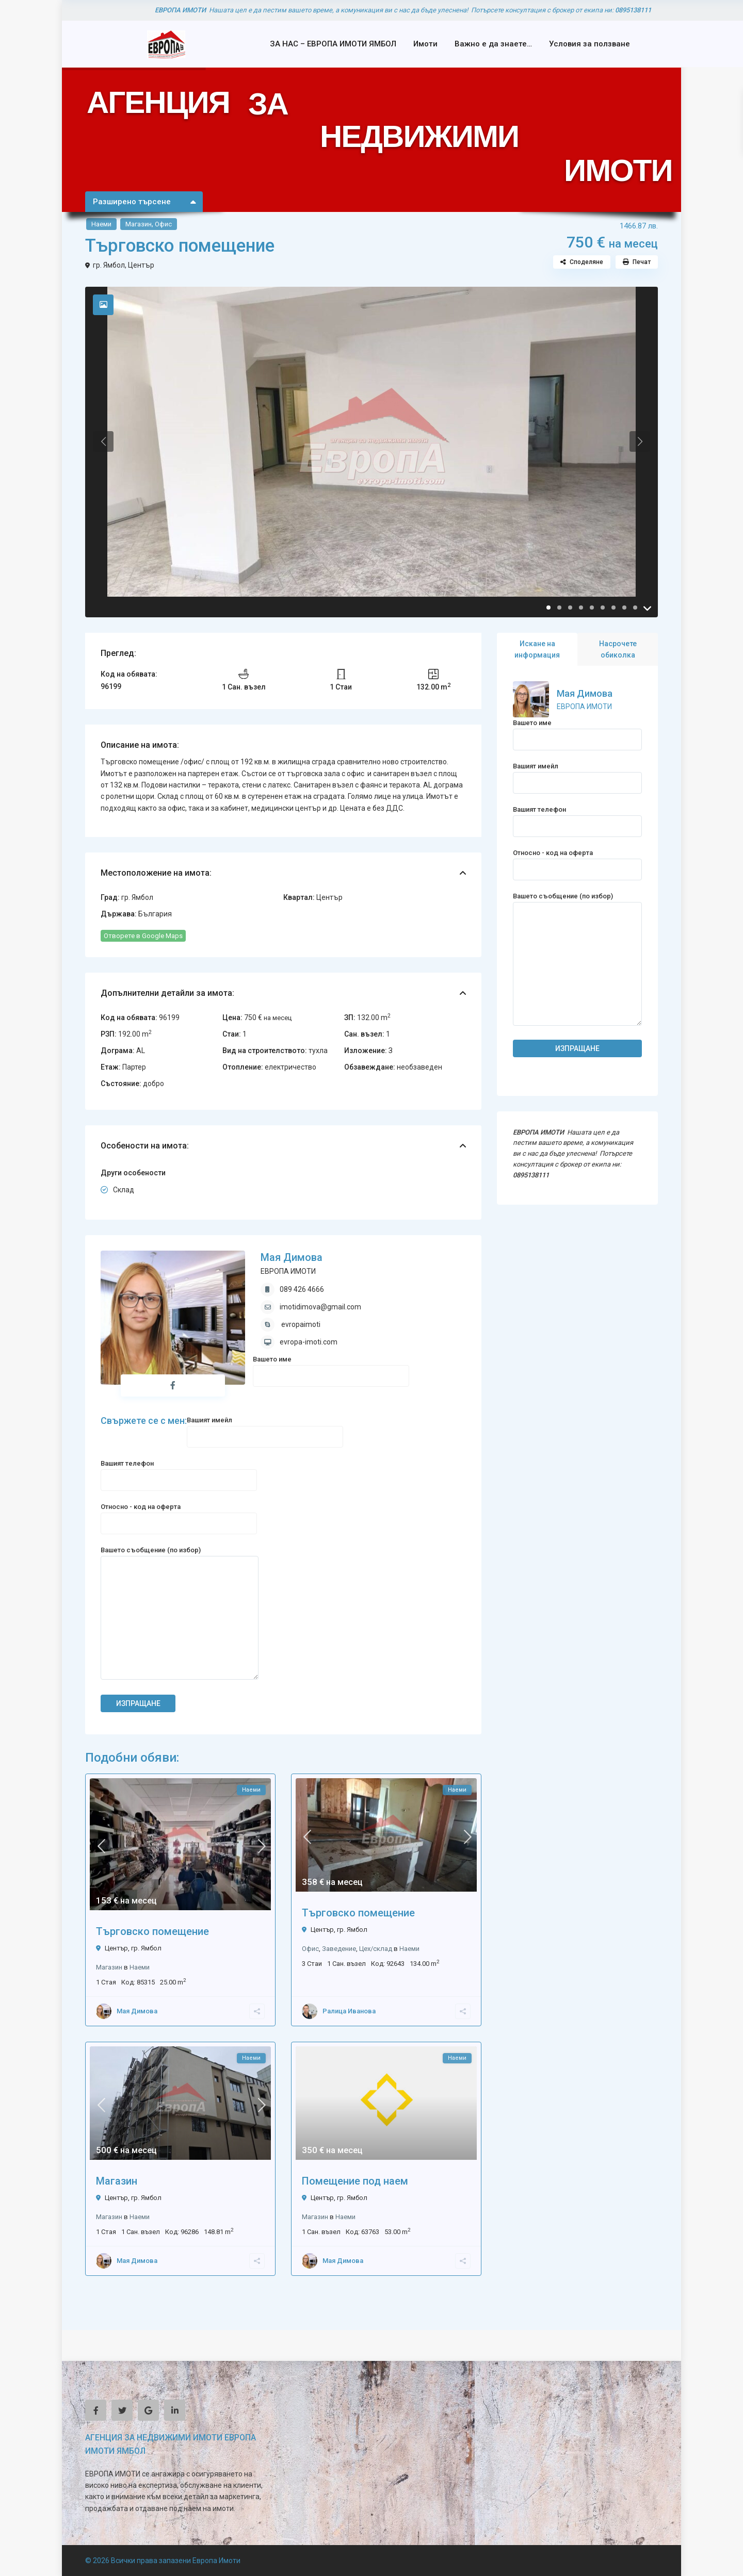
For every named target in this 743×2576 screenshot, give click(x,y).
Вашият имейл (265, 1428)
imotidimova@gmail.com (320, 1307)
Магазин (138, 224)
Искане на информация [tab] (537, 649)
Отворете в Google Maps (143, 936)
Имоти (425, 43)
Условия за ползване (589, 43)
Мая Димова (291, 1257)
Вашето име (331, 1367)
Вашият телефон (179, 1471)
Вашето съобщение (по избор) (180, 1613)
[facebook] (95, 2410)
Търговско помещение (152, 1931)
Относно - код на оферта (179, 1515)
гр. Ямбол (109, 265)
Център (141, 265)
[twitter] (122, 2410)
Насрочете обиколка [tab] (618, 649)
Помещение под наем (355, 2181)
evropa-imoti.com (308, 1342)
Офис (163, 224)
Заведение (339, 1948)
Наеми (101, 224)
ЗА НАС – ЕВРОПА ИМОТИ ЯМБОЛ (333, 43)
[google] (148, 2410)
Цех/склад (375, 1948)
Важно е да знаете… (493, 43)
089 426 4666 (302, 1289)
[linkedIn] (174, 2410)
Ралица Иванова (349, 2011)
